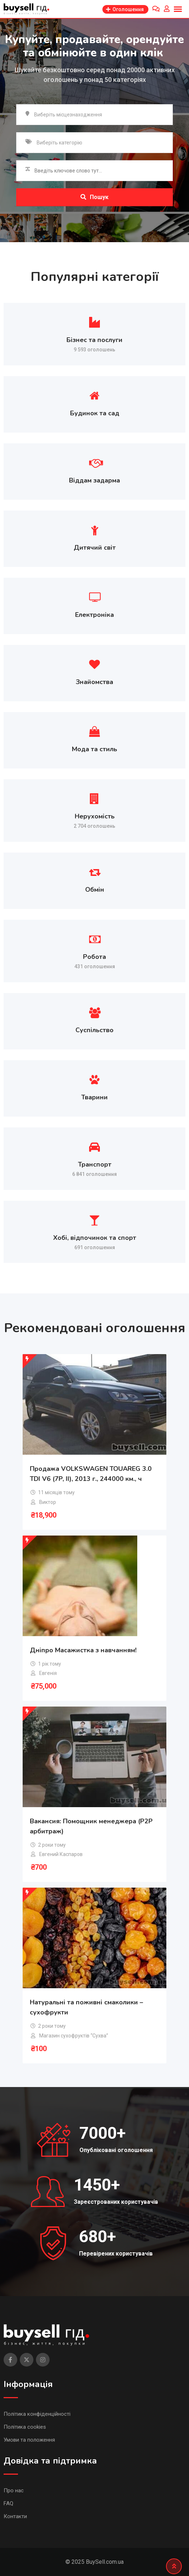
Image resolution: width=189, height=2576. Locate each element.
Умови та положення (29, 2440)
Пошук (94, 197)
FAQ (8, 2503)
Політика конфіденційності (37, 2414)
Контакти (15, 2516)
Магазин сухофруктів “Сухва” (73, 2036)
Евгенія (48, 1673)
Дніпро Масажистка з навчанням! (83, 1650)
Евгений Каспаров (61, 1854)
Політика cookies (25, 2427)
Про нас (14, 2490)
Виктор (47, 1502)
